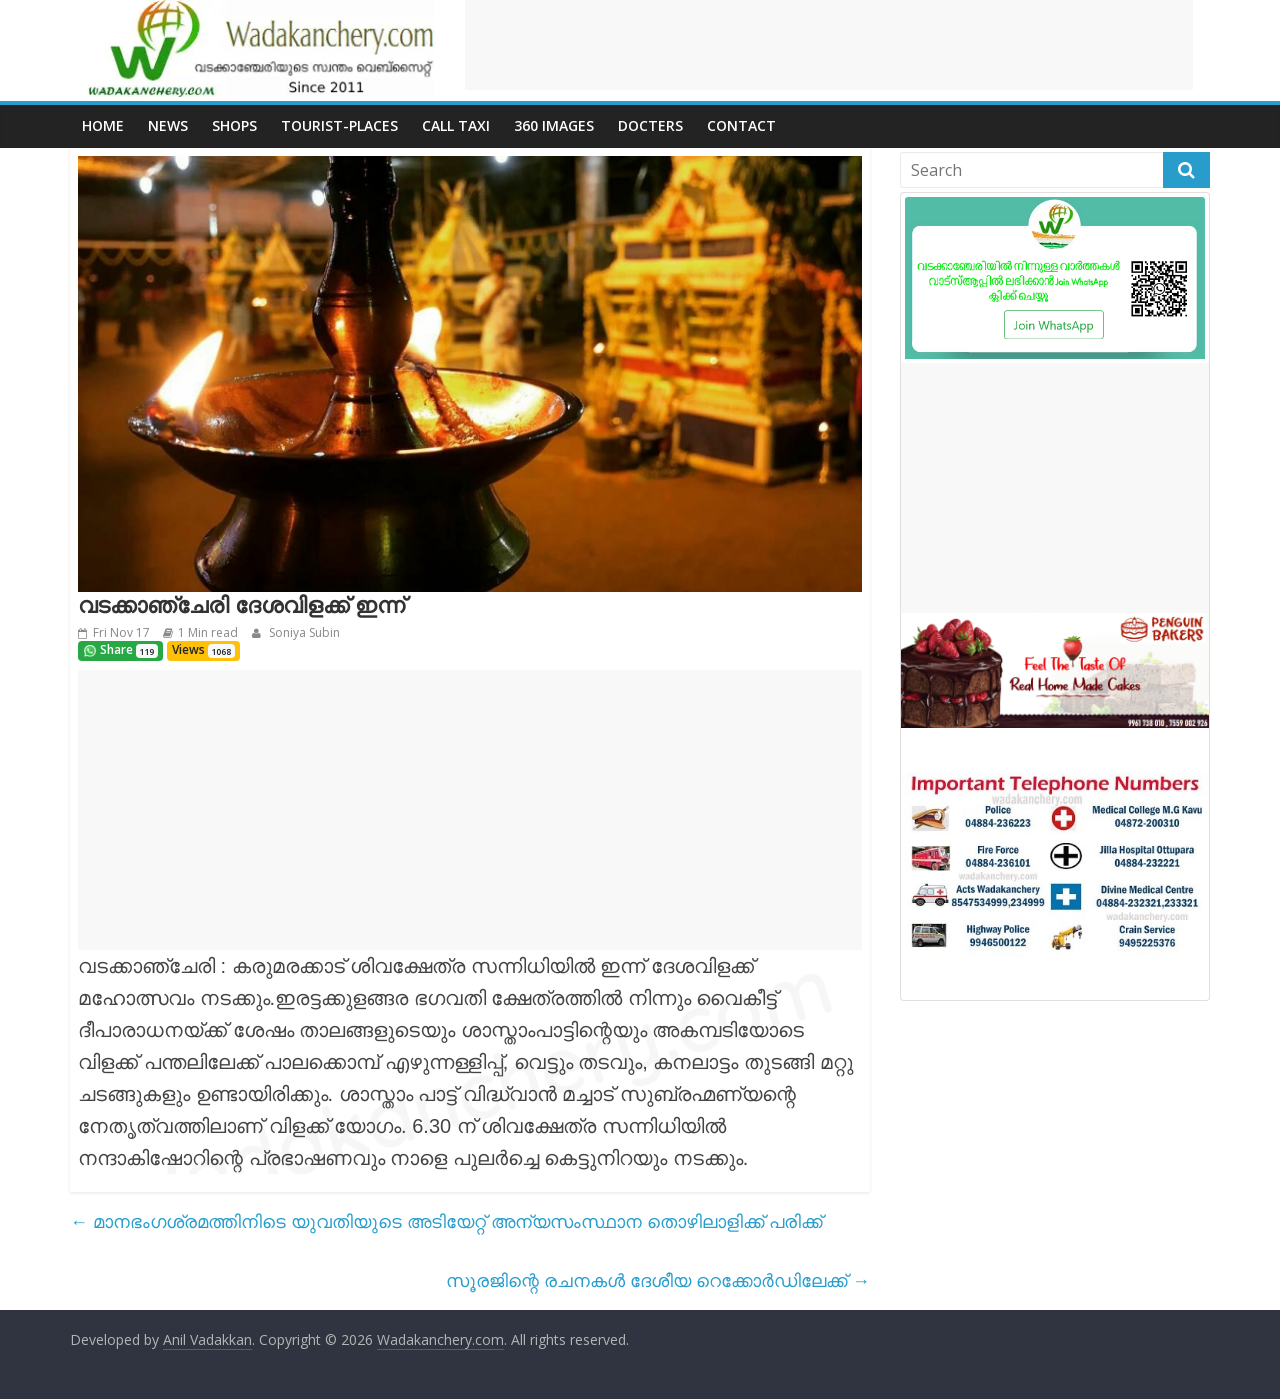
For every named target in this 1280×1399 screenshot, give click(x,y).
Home (103, 125)
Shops (234, 125)
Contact (741, 125)
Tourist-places (339, 125)
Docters (650, 125)
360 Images (554, 125)
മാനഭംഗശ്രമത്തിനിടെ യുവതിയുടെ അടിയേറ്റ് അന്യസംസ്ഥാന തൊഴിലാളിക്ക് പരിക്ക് (446, 1221)
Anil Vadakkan (207, 1339)
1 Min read (208, 632)
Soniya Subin (303, 632)
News (168, 125)
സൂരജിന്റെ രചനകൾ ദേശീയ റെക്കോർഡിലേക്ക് (658, 1280)
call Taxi (456, 125)
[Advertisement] (829, 45)
